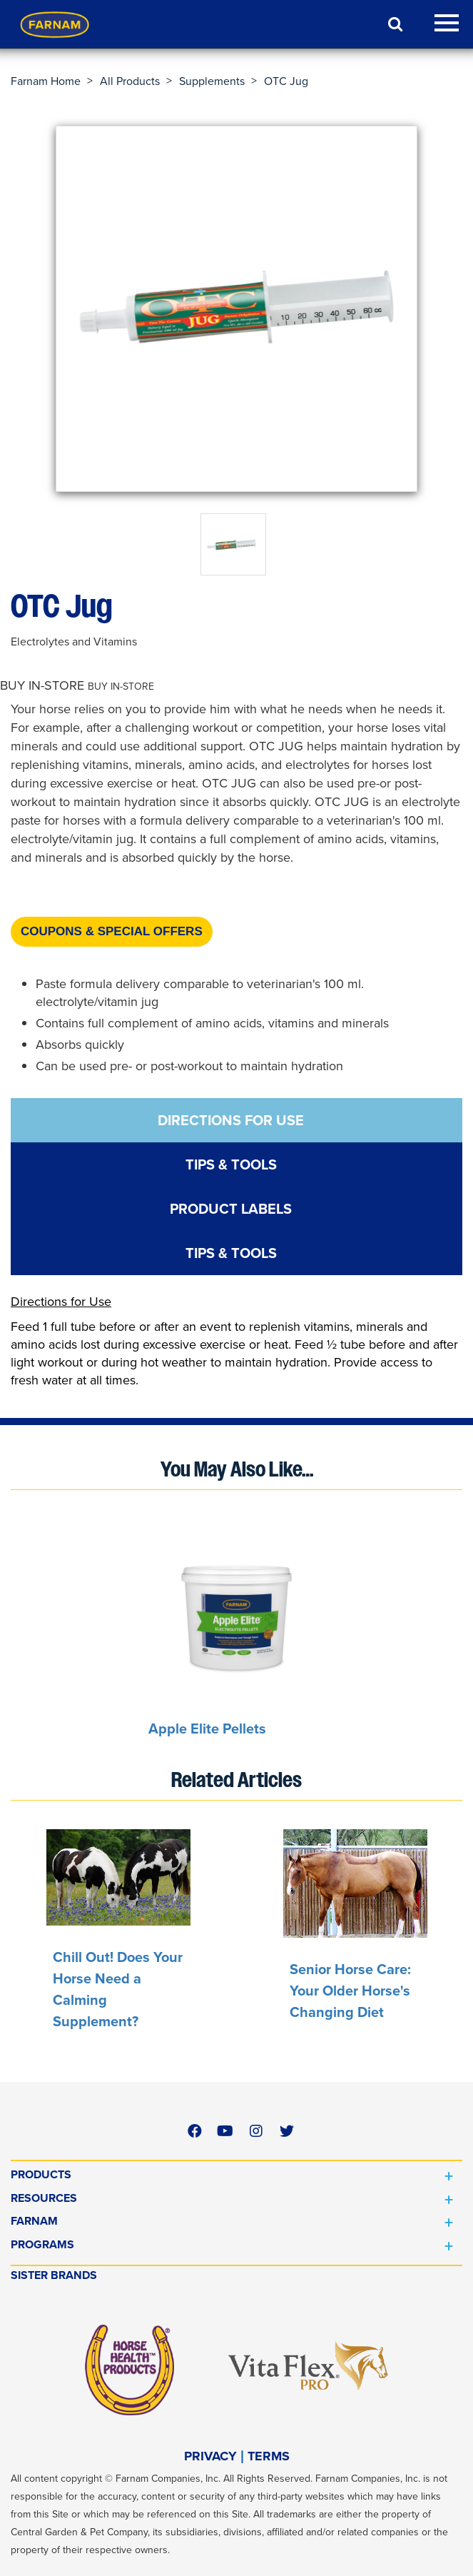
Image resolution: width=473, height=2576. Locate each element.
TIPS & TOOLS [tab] (231, 1164)
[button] (77, 686)
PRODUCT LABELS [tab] (231, 1208)
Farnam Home (46, 81)
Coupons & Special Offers (112, 931)
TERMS (269, 2456)
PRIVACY (210, 2456)
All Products (130, 81)
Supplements (212, 81)
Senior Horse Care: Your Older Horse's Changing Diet (350, 1990)
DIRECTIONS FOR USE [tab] (231, 1120)
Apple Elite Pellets (207, 1729)
